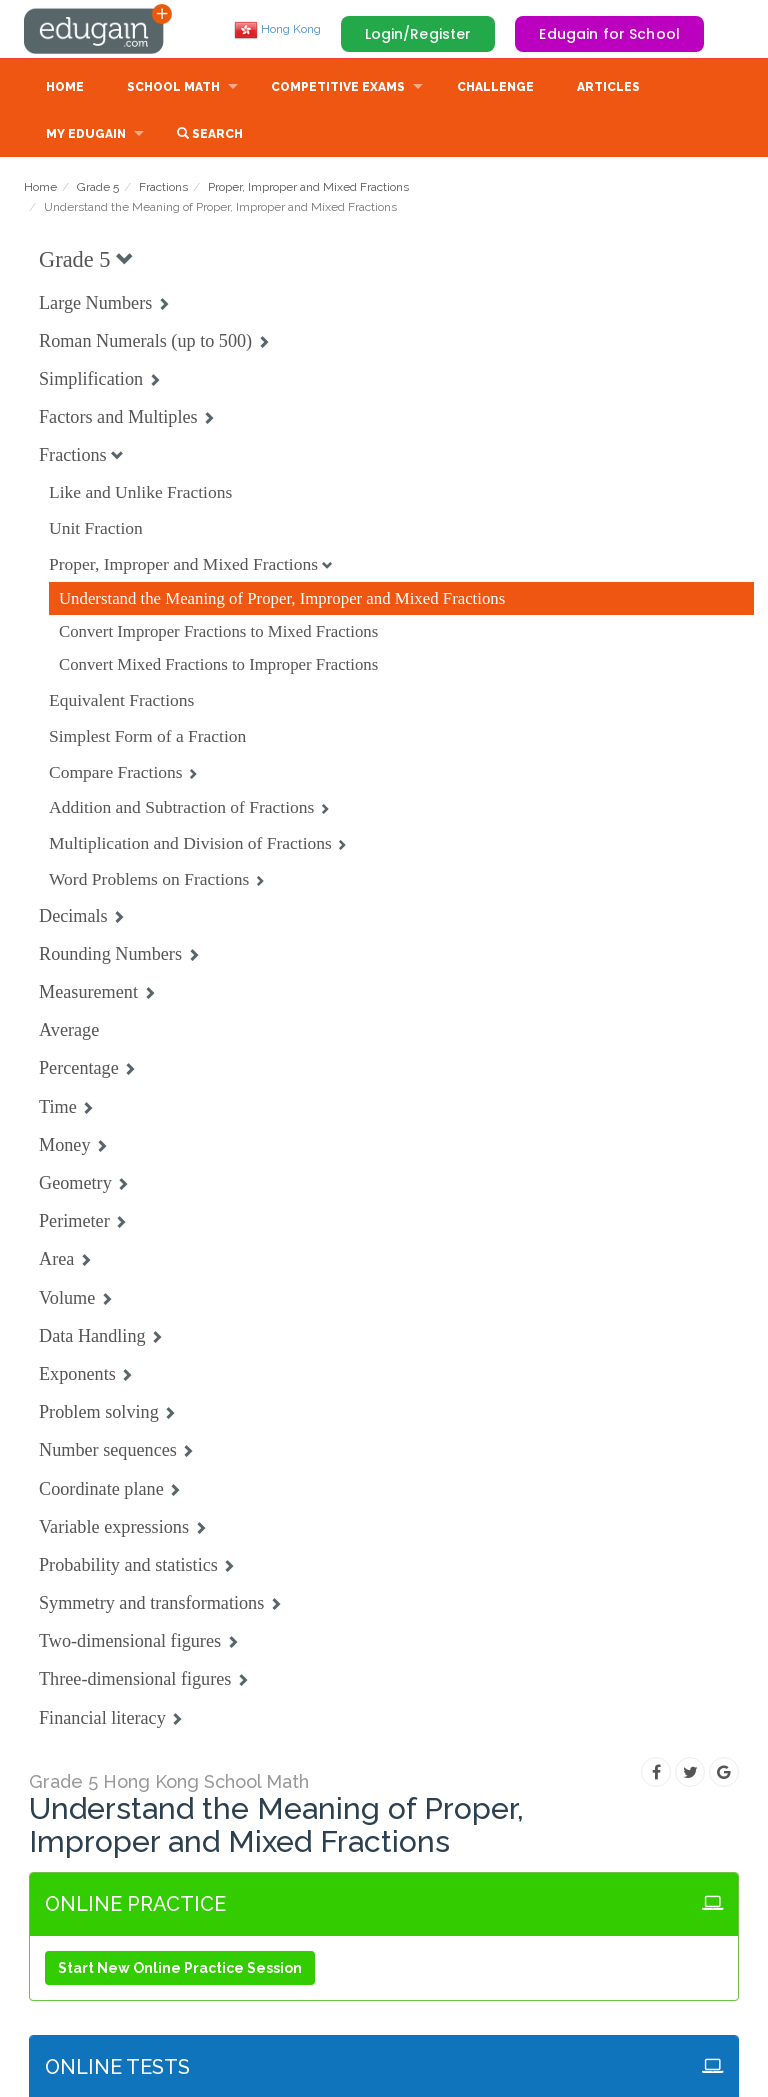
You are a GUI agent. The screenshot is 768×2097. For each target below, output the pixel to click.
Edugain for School (609, 34)
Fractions (163, 187)
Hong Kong (277, 29)
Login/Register (418, 34)
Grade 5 (98, 187)
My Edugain (86, 134)
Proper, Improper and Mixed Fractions (308, 187)
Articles (608, 87)
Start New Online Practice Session (180, 1968)
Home (65, 87)
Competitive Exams (338, 87)
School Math (173, 87)
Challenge (495, 87)
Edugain (99, 29)
